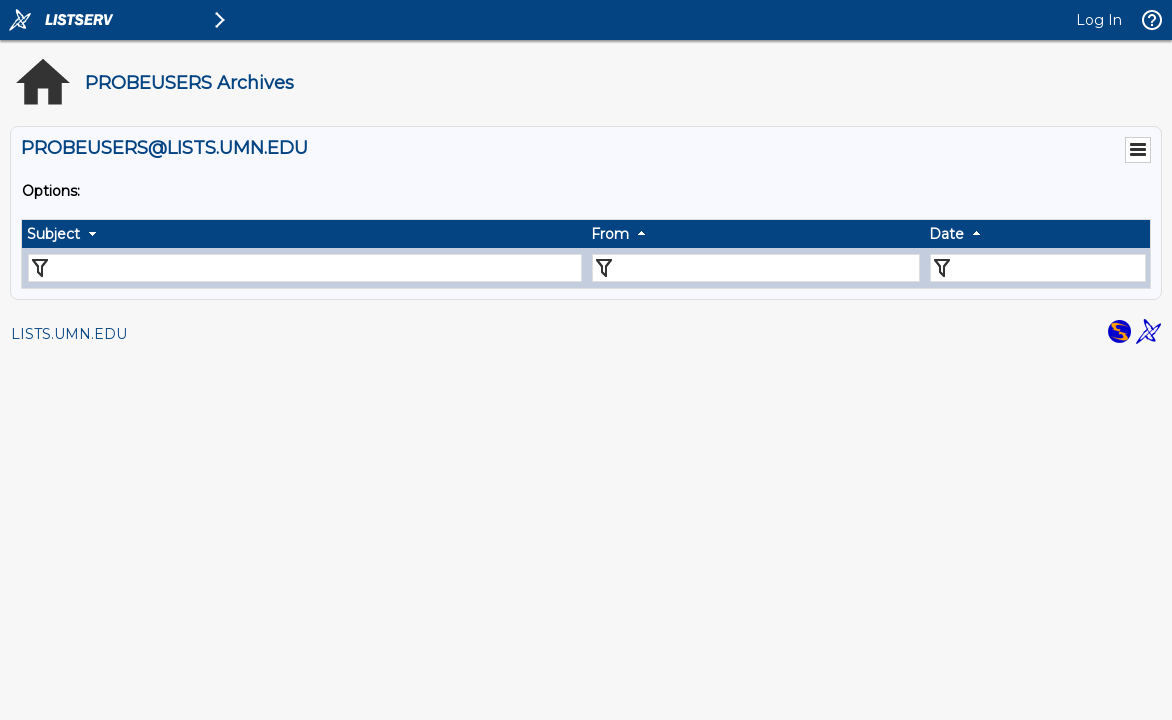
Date (946, 234)
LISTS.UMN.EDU (69, 334)
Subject (53, 234)
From (610, 234)
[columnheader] (304, 234)
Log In (1099, 20)
